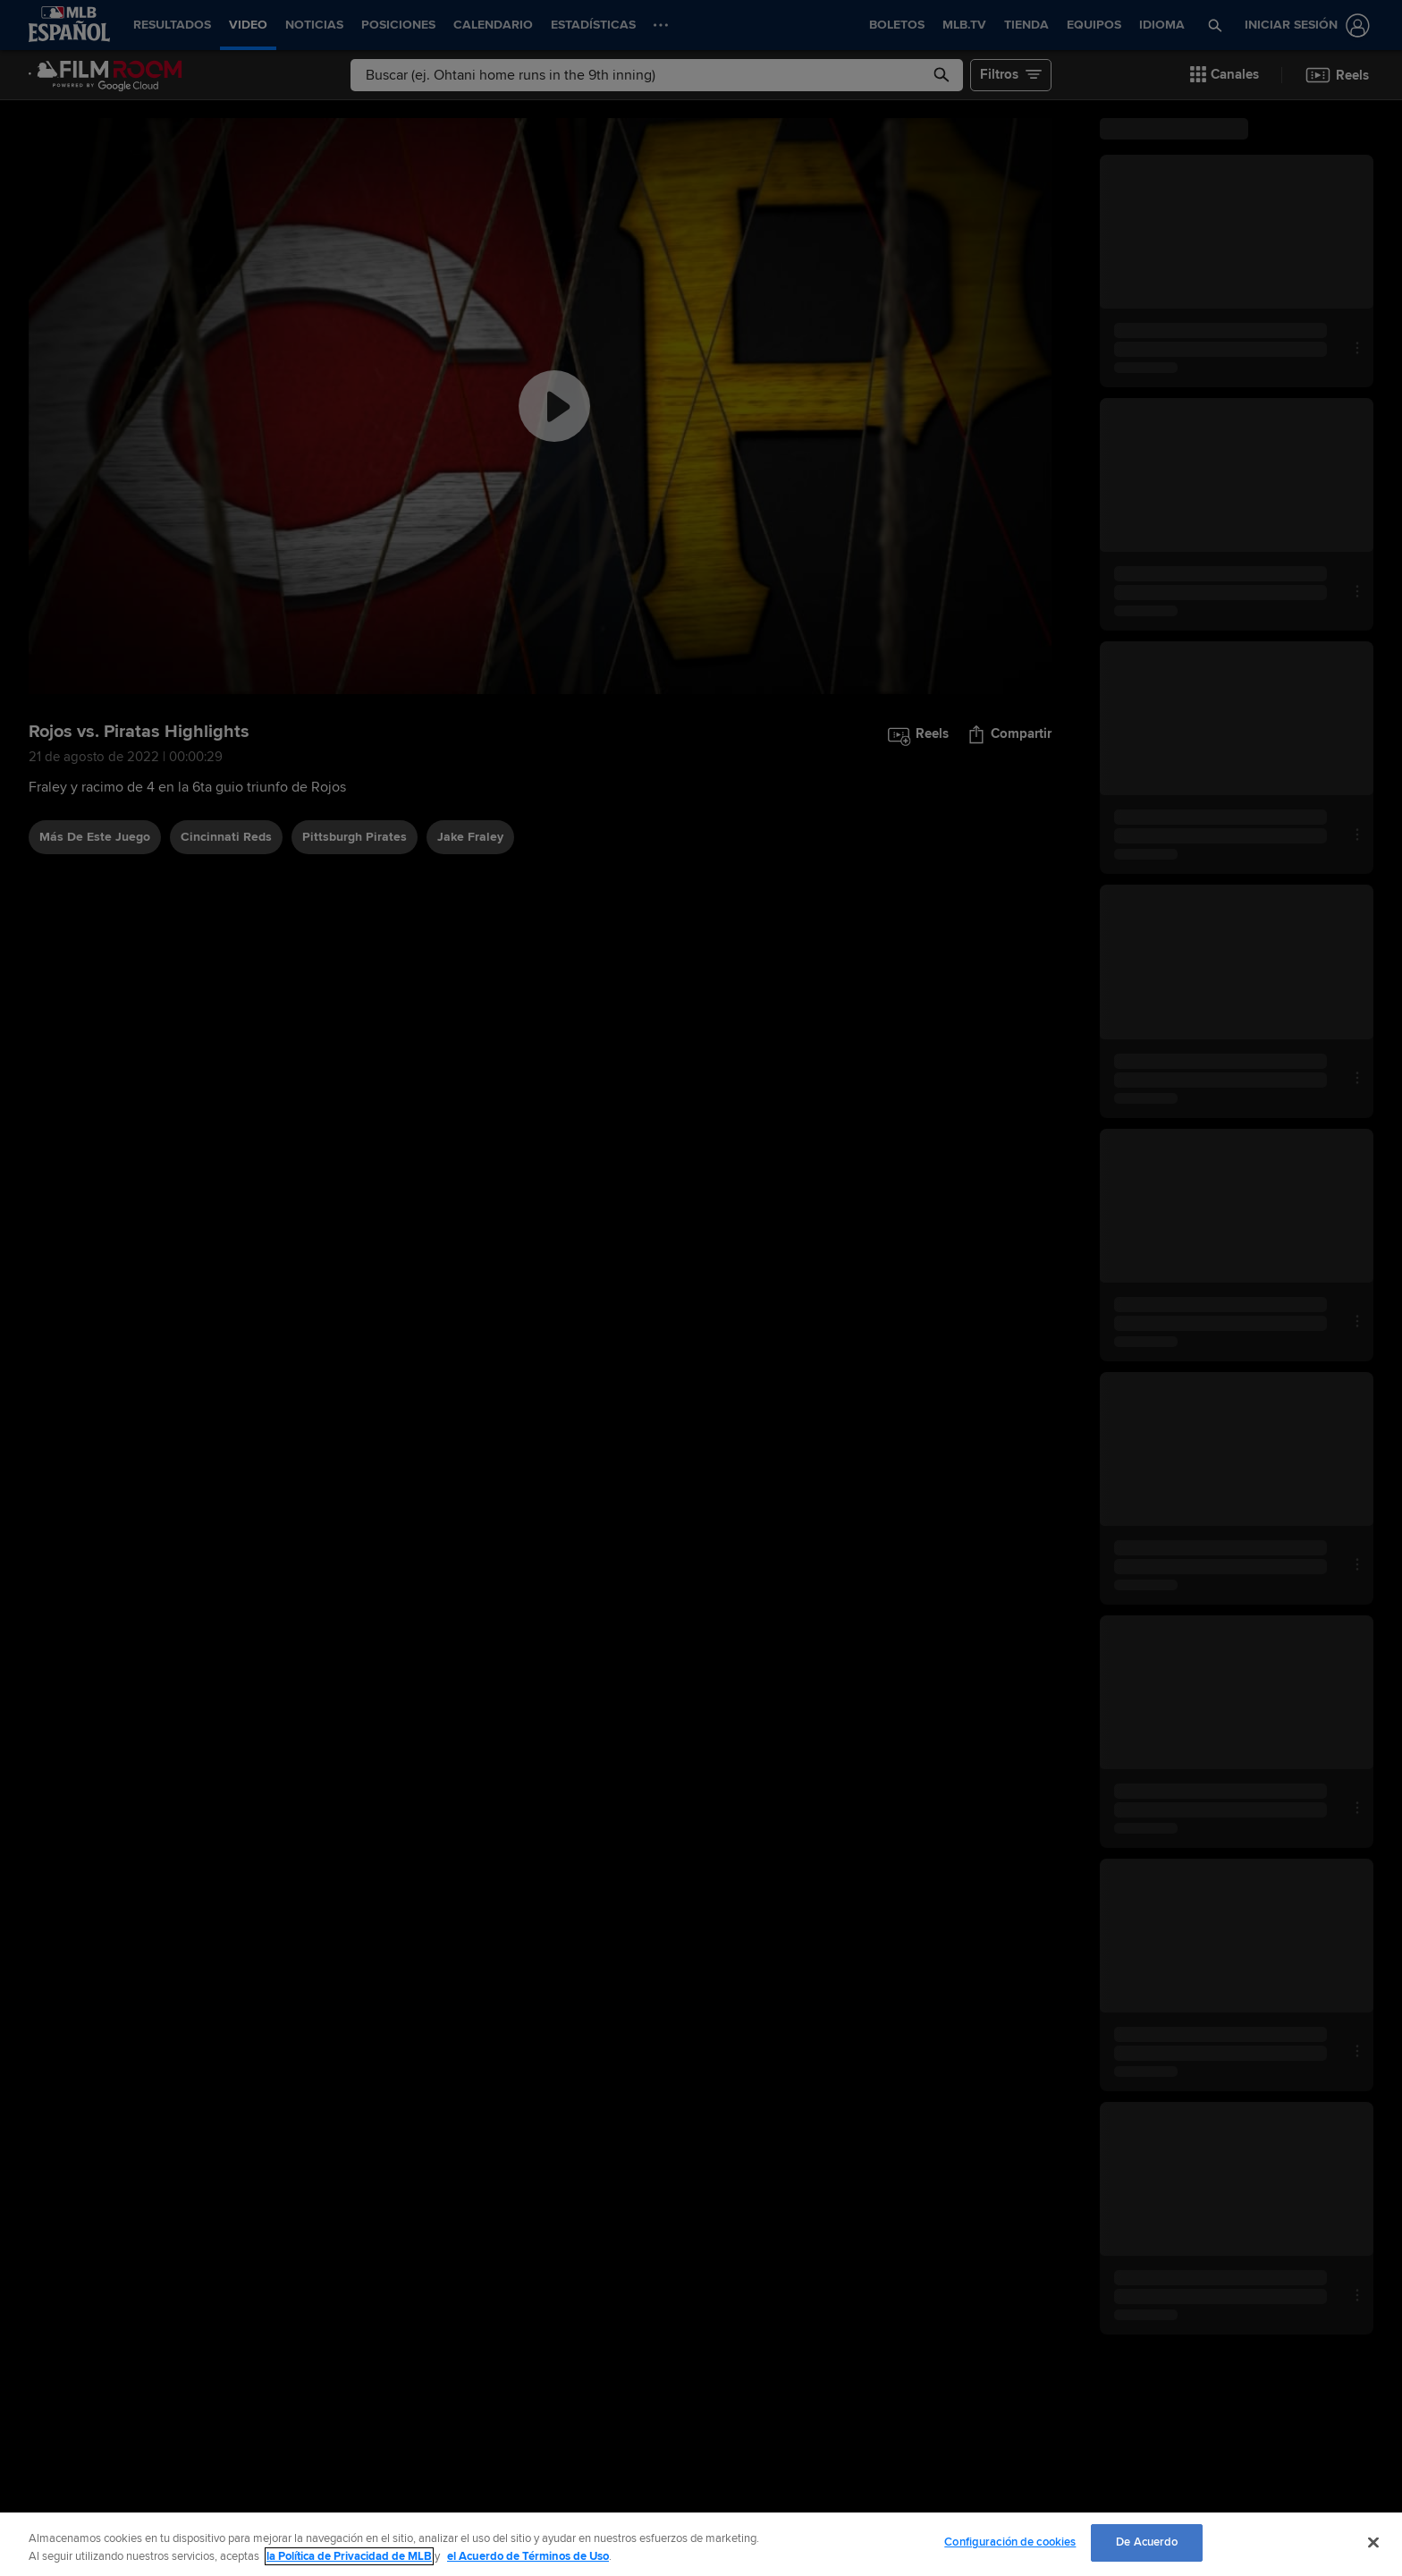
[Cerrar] (1373, 2542)
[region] (701, 2544)
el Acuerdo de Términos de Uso (528, 2556)
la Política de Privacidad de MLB (349, 2556)
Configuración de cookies (1010, 2542)
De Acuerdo (1147, 2542)
